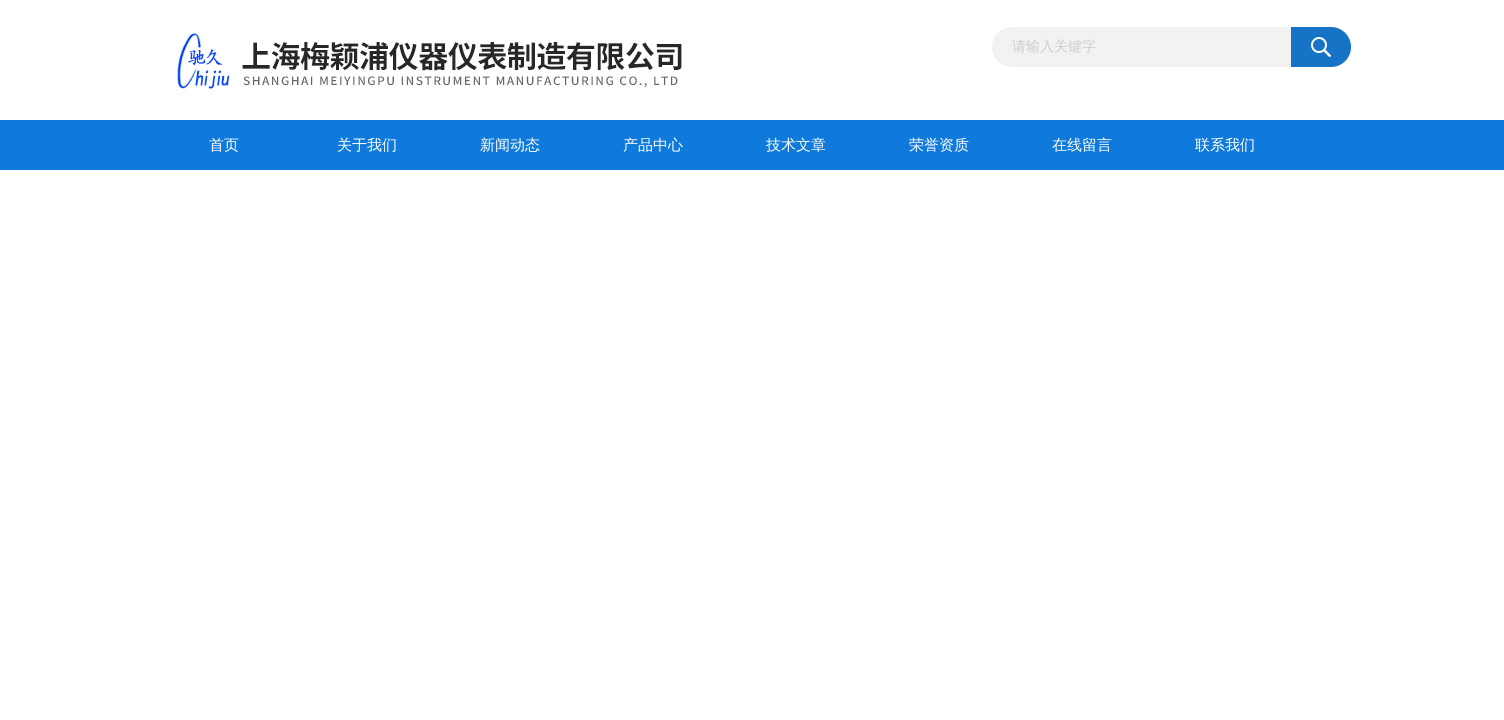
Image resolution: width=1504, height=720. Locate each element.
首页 (224, 145)
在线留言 (1082, 145)
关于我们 (367, 145)
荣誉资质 (939, 145)
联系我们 (1225, 145)
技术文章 (796, 145)
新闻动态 (510, 145)
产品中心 (653, 145)
